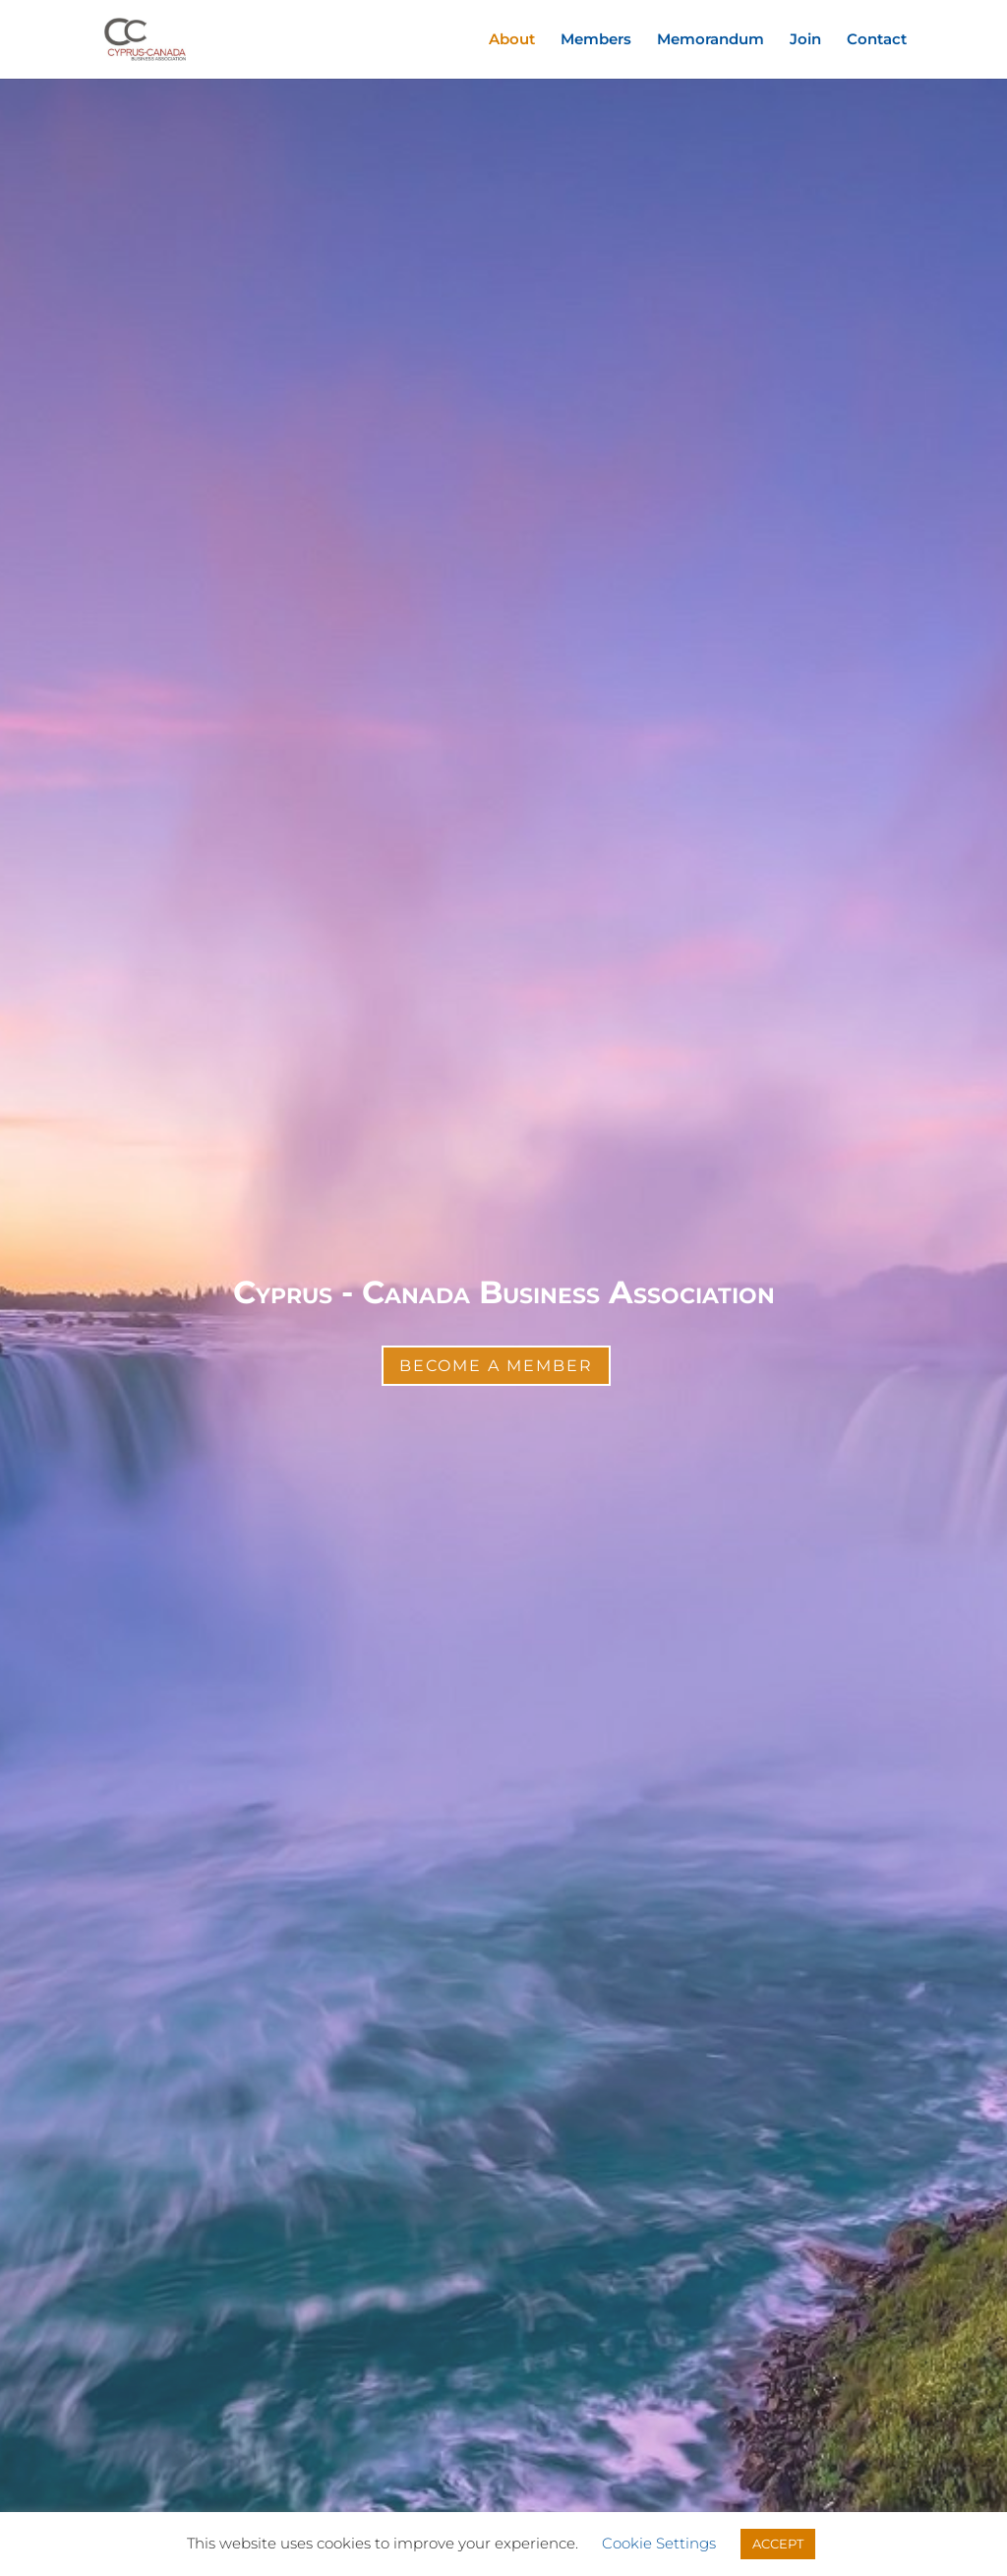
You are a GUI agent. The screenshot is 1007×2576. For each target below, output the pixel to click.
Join (805, 40)
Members (596, 40)
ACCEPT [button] (777, 2543)
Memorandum (710, 40)
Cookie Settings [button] (659, 2543)
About (512, 40)
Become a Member (496, 1365)
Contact (877, 40)
